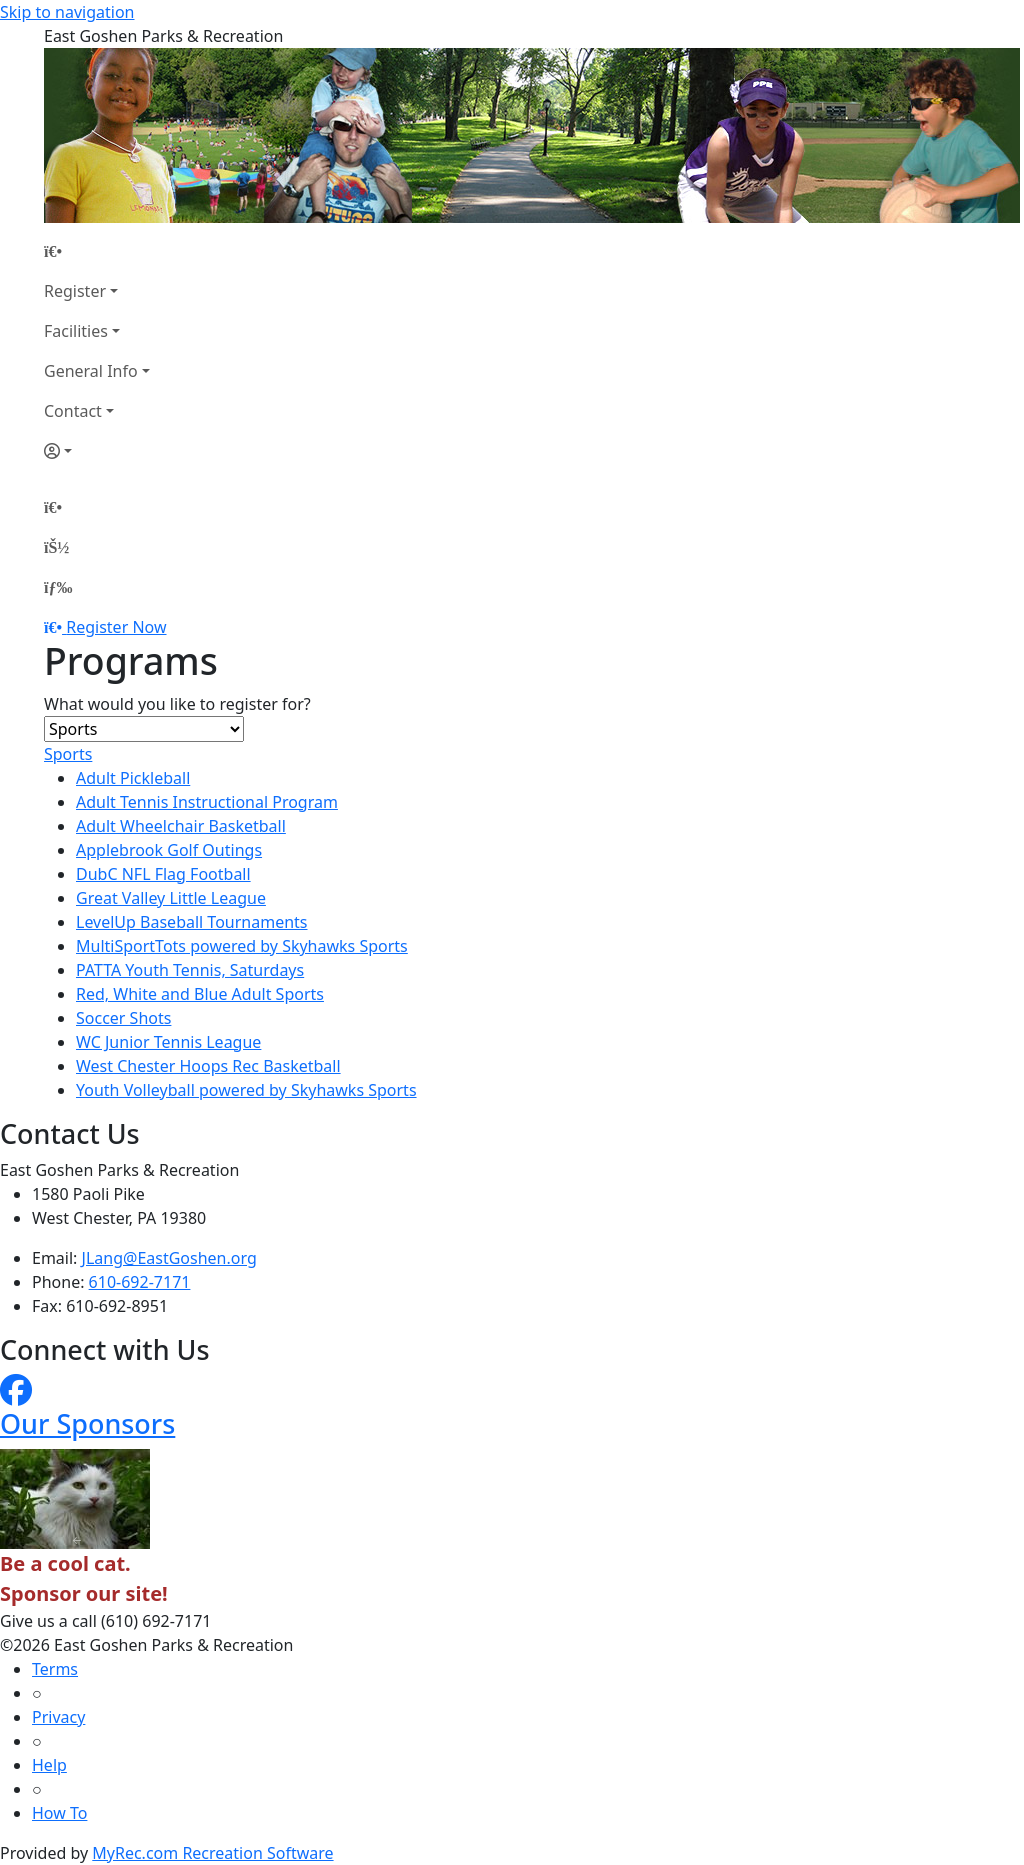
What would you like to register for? (177, 704)
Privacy (58, 1717)
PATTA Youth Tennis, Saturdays (190, 970)
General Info (91, 371)
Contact (73, 411)
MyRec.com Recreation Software (212, 1853)
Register (75, 291)
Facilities (76, 331)
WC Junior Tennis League (168, 1042)
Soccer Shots (123, 1018)
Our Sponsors (87, 1423)
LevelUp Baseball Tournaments (192, 922)
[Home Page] (97, 251)
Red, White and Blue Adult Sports (200, 994)
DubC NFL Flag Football (163, 874)
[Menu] (58, 587)
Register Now (116, 627)
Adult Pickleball (133, 778)
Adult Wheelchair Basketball (181, 826)
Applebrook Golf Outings (169, 850)
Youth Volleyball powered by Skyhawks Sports (246, 1090)
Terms (55, 1669)
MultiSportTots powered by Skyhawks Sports (242, 946)
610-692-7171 (140, 1282)
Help (49, 1765)
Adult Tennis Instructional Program (207, 802)
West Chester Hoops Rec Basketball (208, 1066)
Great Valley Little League (171, 898)
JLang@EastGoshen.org (169, 1258)
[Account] (97, 451)
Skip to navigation (67, 12)
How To (59, 1813)
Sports (68, 754)
